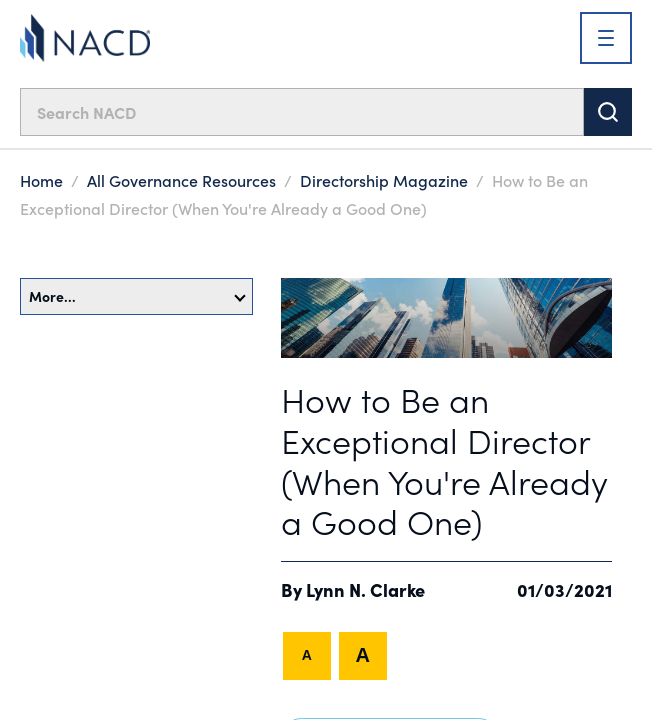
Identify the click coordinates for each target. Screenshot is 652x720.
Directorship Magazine (384, 180)
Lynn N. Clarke (365, 589)
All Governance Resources (181, 180)
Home (41, 180)
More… (137, 296)
